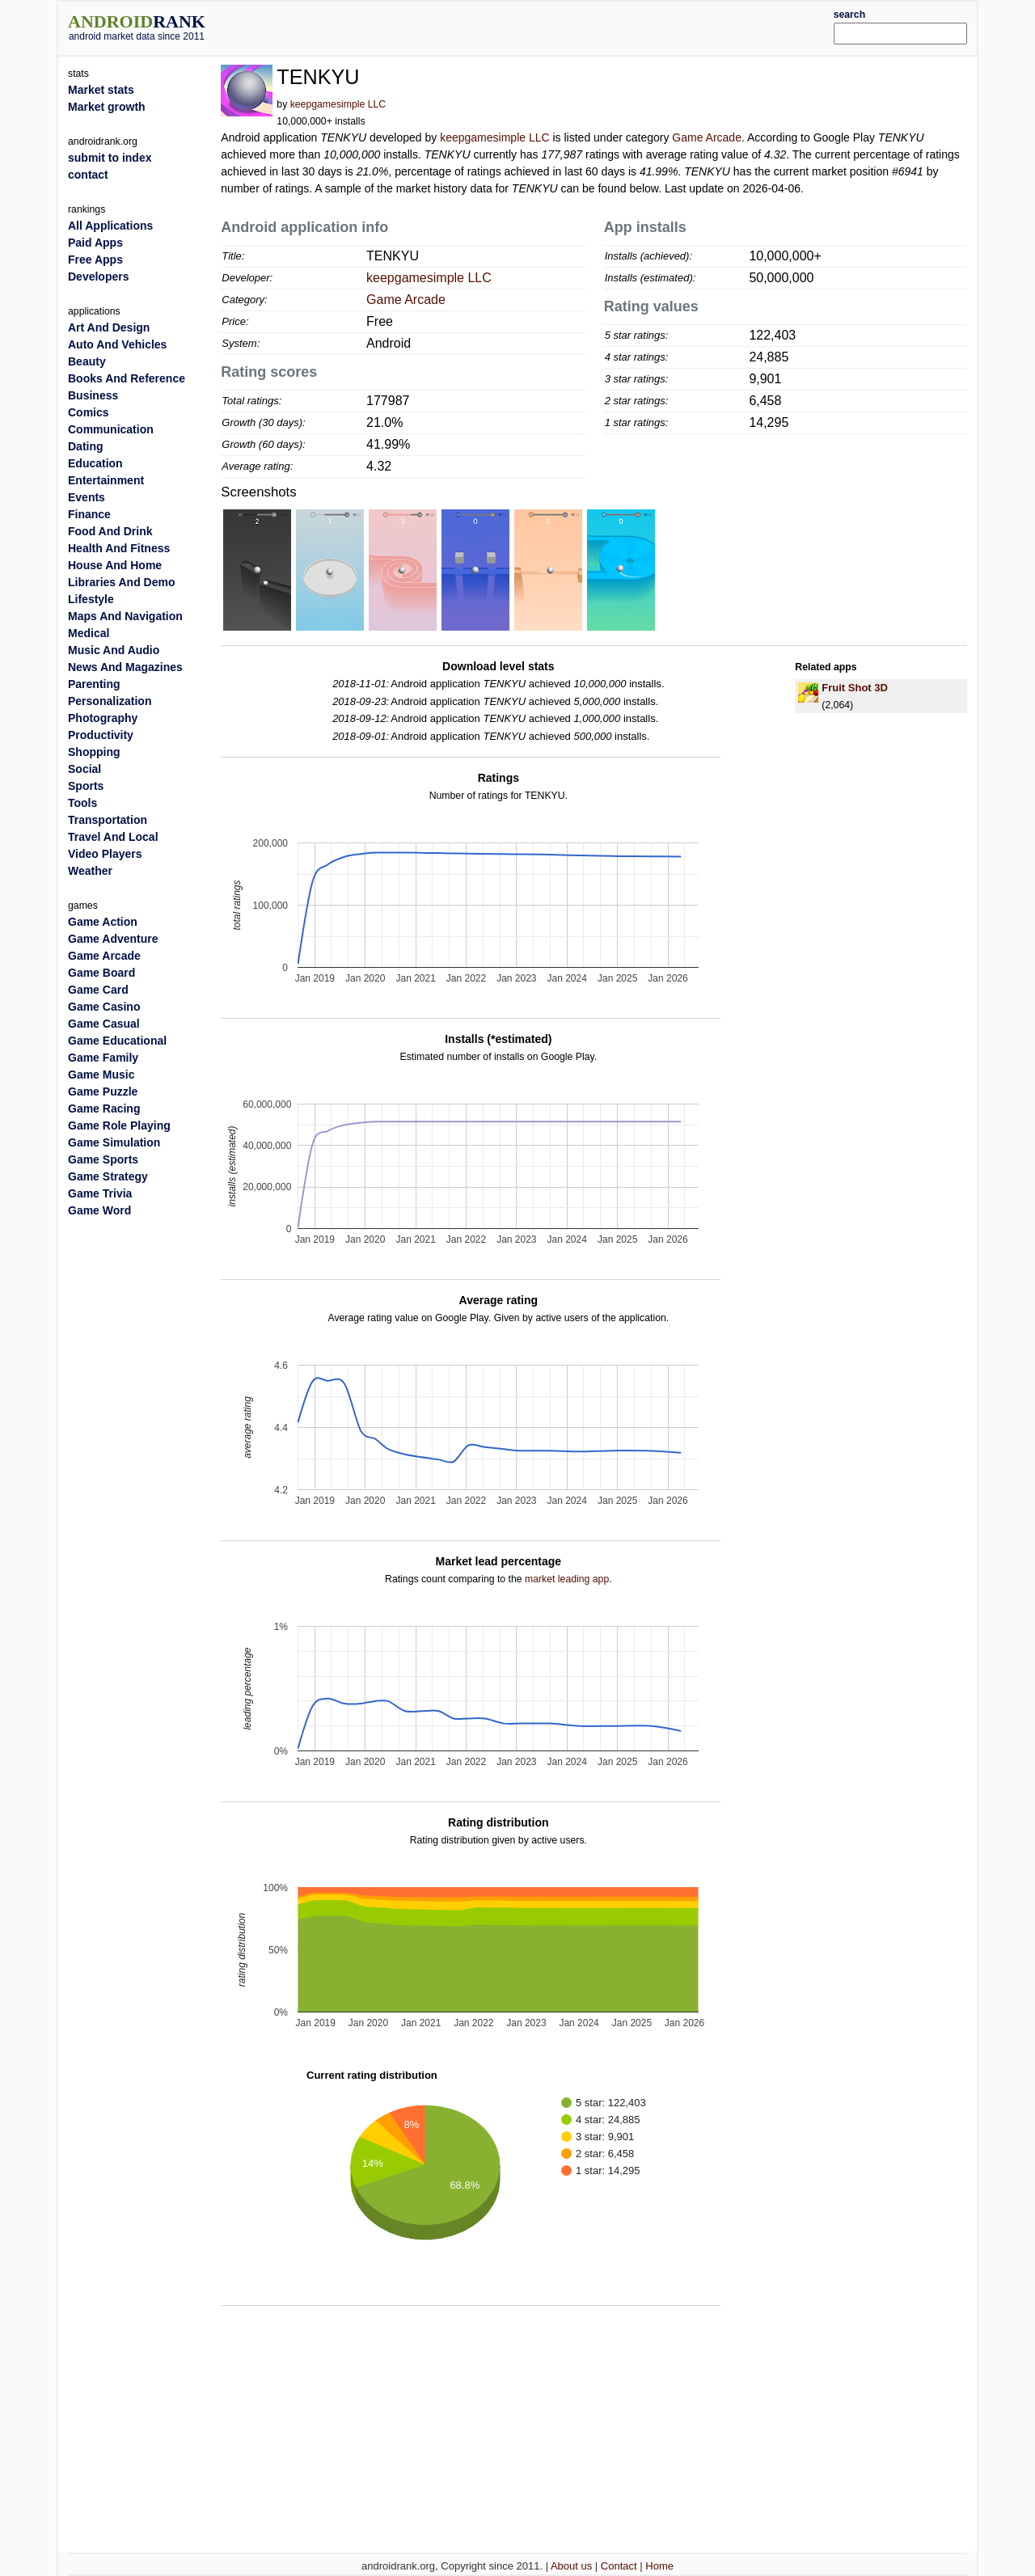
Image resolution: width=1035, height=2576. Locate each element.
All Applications (110, 225)
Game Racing (104, 1108)
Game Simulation (114, 1142)
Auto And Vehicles (117, 344)
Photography (102, 718)
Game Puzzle (102, 1091)
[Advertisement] (555, 26)
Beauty (87, 361)
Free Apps (95, 259)
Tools (82, 802)
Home (659, 2566)
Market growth (107, 106)
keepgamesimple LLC (338, 104)
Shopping (94, 751)
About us (571, 2566)
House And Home (115, 565)
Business (93, 395)
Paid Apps (95, 242)
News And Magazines (125, 667)
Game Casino (104, 1006)
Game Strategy (108, 1176)
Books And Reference (126, 378)
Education (95, 463)
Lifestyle (91, 599)
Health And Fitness (119, 548)
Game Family (103, 1057)
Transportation (107, 819)
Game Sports (103, 1159)
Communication (111, 429)
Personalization (109, 701)
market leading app (567, 1579)
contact (88, 174)
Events (86, 497)
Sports (86, 785)
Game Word (99, 1210)
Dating (86, 446)
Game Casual (104, 1023)
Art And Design (109, 327)
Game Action (102, 921)
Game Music (101, 1074)
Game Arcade (706, 137)
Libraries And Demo (121, 582)
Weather (90, 870)
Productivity (100, 734)
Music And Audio (113, 650)
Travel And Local (113, 836)
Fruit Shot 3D (855, 688)
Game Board (101, 972)
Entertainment (106, 480)
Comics (88, 412)
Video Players (105, 853)
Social (84, 768)
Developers (98, 276)
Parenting (94, 684)
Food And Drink (110, 531)
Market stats (101, 89)
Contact (619, 2566)
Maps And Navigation (125, 616)
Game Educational (117, 1040)
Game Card (98, 989)
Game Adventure (113, 938)
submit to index (109, 157)
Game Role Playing (119, 1125)
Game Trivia (100, 1193)
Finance (89, 514)
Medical (88, 633)
